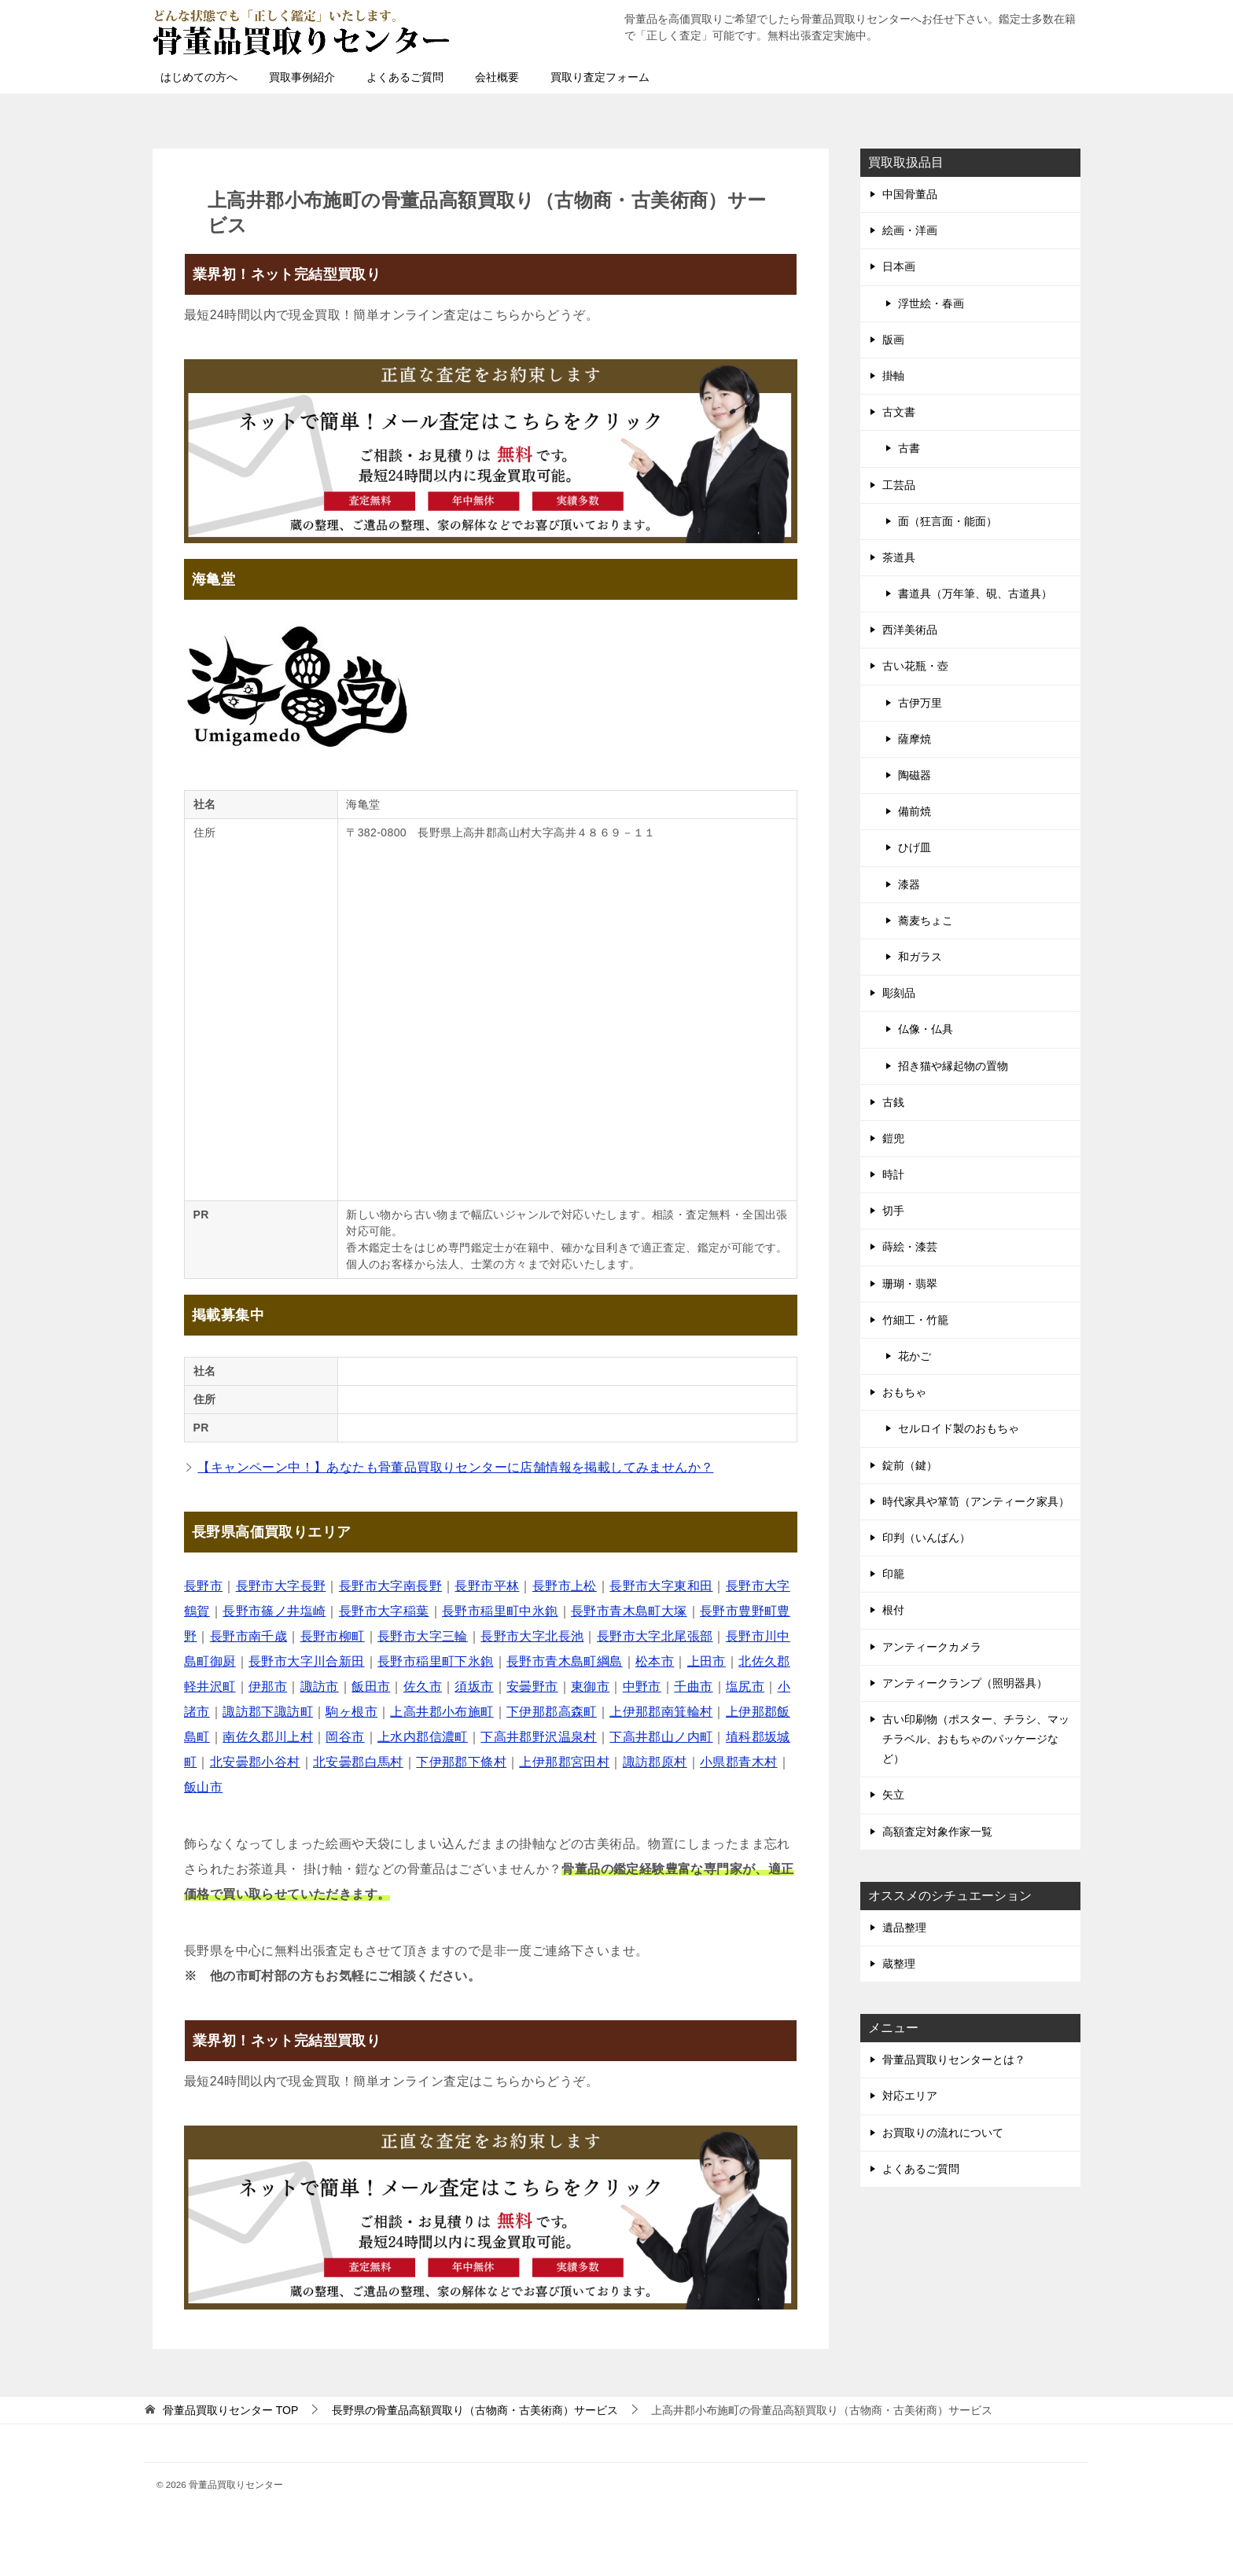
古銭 (893, 1102)
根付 (893, 1610)
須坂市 (474, 1686)
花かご (914, 1356)
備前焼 (914, 811)
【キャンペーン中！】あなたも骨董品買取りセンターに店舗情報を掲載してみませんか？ (455, 1467)
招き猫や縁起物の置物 (953, 1066)
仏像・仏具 (925, 1029)
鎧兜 (893, 1138)
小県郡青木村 (738, 1762)
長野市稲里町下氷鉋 (435, 1661)
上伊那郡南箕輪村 (660, 1711)
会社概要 (497, 77)
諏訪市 (319, 1686)
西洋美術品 (909, 629)
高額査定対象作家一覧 (937, 1831)
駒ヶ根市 (351, 1711)
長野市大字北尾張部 (655, 1636)
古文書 (898, 412)
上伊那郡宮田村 (564, 1762)
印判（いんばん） (926, 1537)
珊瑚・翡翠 (909, 1283)
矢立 (893, 1794)
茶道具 (898, 557)
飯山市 (203, 1787)
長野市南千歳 (248, 1636)
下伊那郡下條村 (461, 1762)
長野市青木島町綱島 (564, 1661)
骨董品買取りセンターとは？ (953, 2059)
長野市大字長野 (281, 1586)
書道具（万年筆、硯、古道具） (975, 593)
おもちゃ (904, 1392)
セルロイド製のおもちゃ (958, 1428)
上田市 (706, 1661)
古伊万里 (920, 702)
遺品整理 (904, 1927)
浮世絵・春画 (931, 303)
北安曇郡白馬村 (358, 1762)
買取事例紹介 (302, 77)
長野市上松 (564, 1586)
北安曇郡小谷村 (255, 1762)
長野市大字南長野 (390, 1586)
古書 (909, 448)
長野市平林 (487, 1586)
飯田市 (370, 1686)
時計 (893, 1174)
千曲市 (693, 1686)
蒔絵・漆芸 (909, 1246)
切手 (893, 1210)
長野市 (203, 1586)
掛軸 (893, 375)
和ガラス (920, 956)
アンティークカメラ (931, 1647)
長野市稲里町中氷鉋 (500, 1611)
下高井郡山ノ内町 (660, 1737)
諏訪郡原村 (655, 1762)
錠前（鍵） (909, 1465)
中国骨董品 (909, 194)
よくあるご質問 (405, 77)
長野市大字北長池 (531, 1636)
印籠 (893, 1573)
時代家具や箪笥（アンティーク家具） (975, 1501)
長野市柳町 (332, 1636)
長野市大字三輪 (422, 1636)
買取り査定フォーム (600, 77)
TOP (230, 2410)
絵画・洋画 (909, 230)
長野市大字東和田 (660, 1586)
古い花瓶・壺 (915, 666)
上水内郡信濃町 (422, 1737)
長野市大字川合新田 (306, 1661)
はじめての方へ (198, 77)
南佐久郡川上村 (268, 1737)
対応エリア (909, 2095)
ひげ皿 (914, 847)
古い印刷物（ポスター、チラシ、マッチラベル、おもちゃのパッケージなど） (975, 1739)
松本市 (654, 1661)
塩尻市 (745, 1686)
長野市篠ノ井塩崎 (274, 1611)
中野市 (642, 1686)
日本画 (898, 266)
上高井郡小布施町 (441, 1711)
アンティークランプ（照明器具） (964, 1683)
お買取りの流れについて (942, 2132)
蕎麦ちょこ (925, 920)
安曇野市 (532, 1686)
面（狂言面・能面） (947, 521)
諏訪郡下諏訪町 (268, 1711)
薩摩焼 (914, 739)
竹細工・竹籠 (915, 1320)
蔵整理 (898, 1963)
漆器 (909, 884)
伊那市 (267, 1686)
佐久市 (422, 1686)
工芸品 (898, 485)
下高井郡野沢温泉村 (538, 1737)
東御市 (590, 1686)
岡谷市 (345, 1737)
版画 (893, 339)
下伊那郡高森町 (551, 1711)
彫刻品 (898, 993)
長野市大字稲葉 (384, 1611)
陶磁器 (914, 775)
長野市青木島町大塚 (629, 1611)
